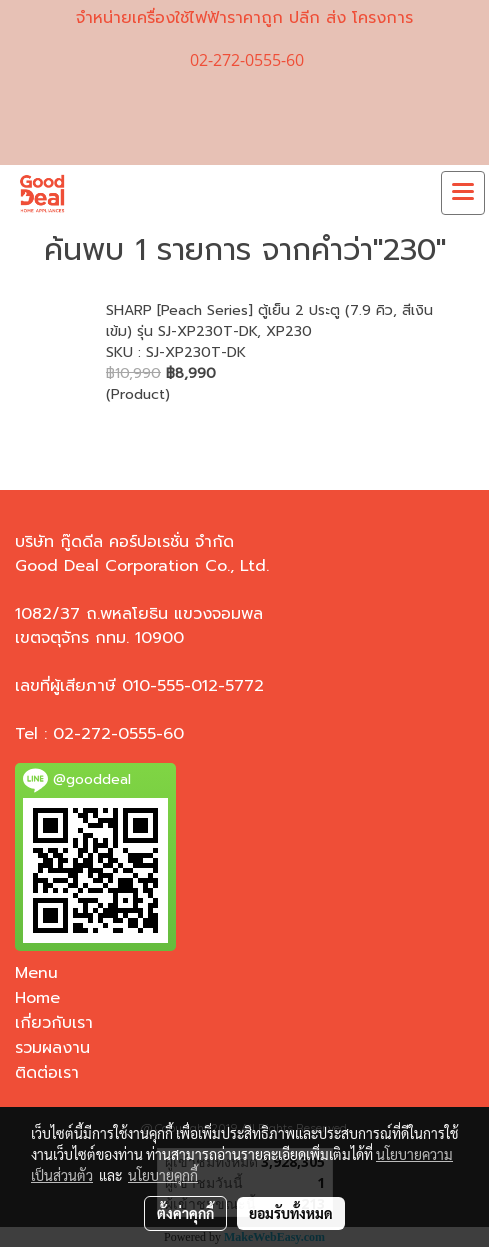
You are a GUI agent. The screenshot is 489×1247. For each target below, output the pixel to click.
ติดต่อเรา (47, 1073)
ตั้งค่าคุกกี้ (185, 1213)
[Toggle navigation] (463, 193)
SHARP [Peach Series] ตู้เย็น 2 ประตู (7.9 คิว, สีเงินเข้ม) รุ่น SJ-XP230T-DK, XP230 (269, 321)
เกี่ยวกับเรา (54, 1023)
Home (37, 998)
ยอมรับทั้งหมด (291, 1213)
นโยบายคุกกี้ (163, 1175)
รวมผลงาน (52, 1048)
